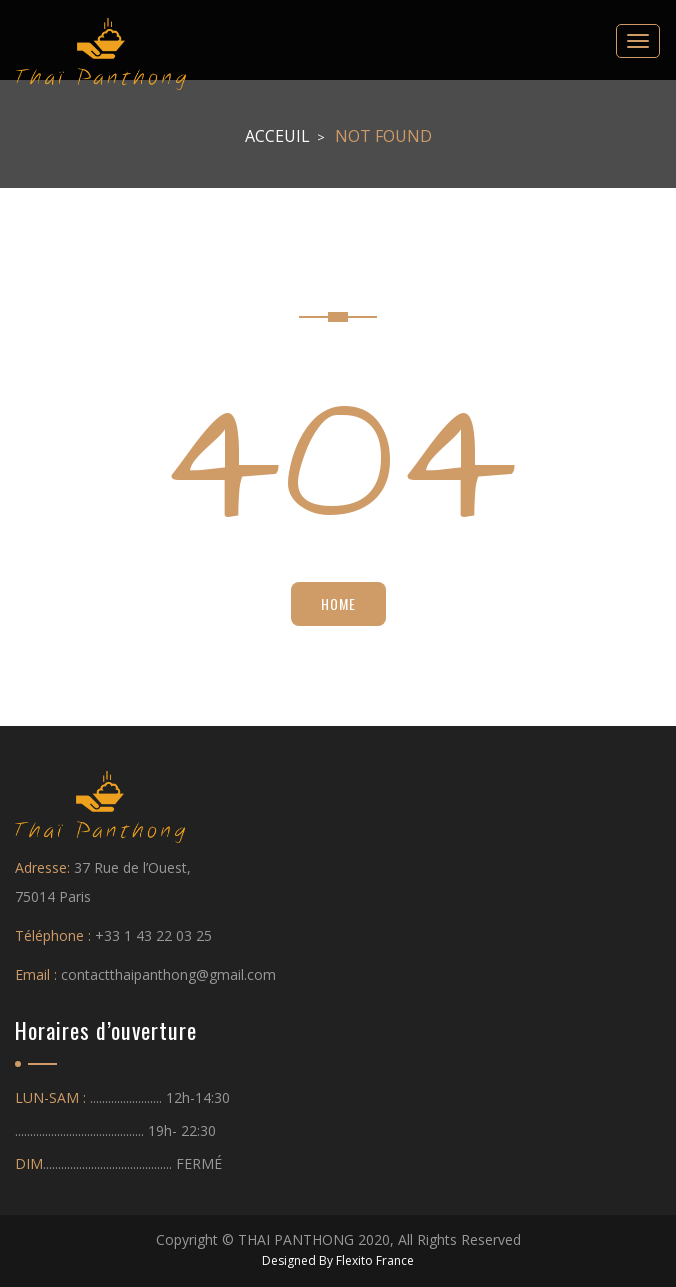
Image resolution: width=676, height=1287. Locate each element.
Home (338, 603)
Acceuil (277, 136)
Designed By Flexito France (338, 1260)
